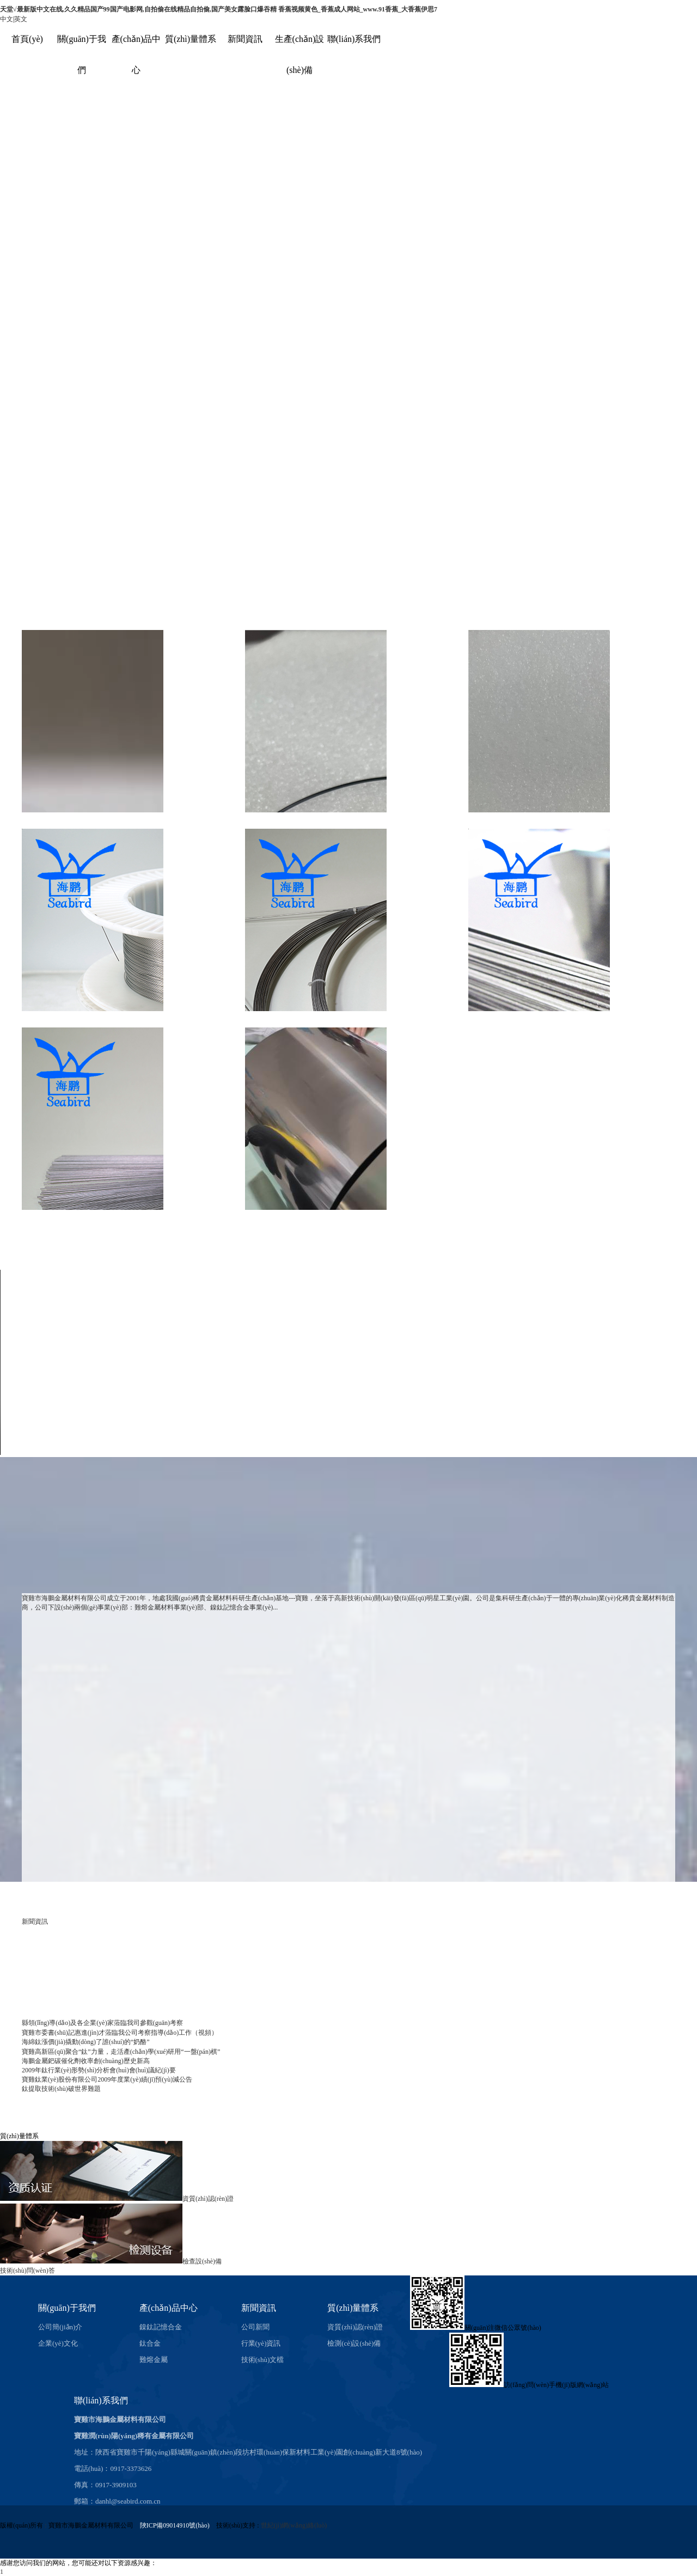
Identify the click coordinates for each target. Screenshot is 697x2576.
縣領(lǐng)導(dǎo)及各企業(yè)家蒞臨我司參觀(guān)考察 (102, 2023)
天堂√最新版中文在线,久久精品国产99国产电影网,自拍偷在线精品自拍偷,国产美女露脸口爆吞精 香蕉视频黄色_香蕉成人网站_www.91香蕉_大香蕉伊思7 (218, 9)
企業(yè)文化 (58, 2343)
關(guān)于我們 (67, 2307)
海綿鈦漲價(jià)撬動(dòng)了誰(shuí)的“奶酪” (86, 2042)
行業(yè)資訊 (261, 2343)
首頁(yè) (27, 39)
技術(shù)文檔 (262, 2359)
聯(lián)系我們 (354, 39)
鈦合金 (150, 2343)
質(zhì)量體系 (190, 39)
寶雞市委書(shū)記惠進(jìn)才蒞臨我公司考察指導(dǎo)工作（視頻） (120, 2032)
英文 (20, 19)
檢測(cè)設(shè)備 (354, 2343)
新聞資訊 (245, 39)
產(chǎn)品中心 (168, 2307)
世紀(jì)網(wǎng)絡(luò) (294, 2525)
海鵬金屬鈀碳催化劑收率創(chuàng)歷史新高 (86, 2061)
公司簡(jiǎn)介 (60, 2327)
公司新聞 (255, 2327)
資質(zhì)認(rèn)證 (355, 2327)
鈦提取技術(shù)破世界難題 (61, 2088)
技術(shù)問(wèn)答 (27, 2270)
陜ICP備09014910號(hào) (175, 2525)
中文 (6, 19)
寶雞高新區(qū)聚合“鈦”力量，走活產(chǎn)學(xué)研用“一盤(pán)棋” (121, 2051)
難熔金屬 (153, 2359)
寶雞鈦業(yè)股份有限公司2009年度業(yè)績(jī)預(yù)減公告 (107, 2079)
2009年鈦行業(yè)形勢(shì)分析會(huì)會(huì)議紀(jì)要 (99, 2070)
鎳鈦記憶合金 (160, 2327)
